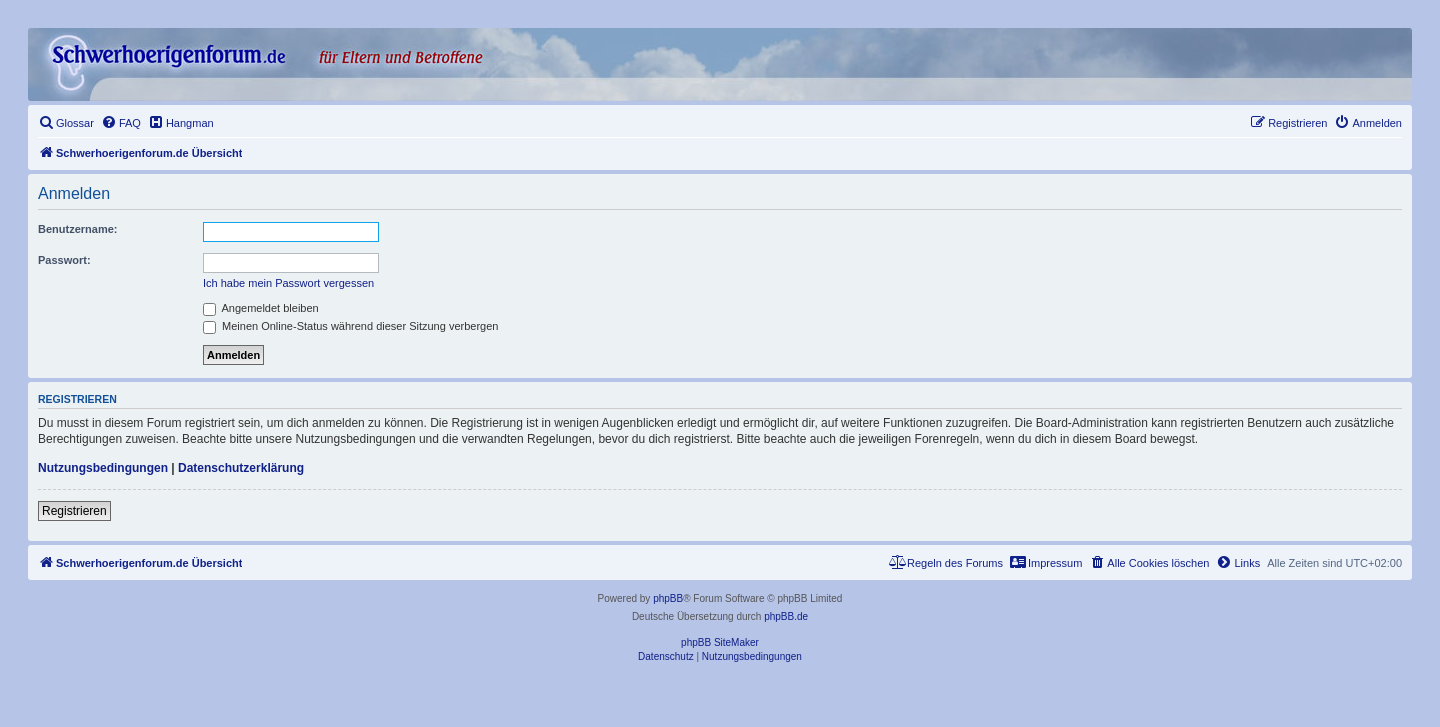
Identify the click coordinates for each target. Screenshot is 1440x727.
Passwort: (64, 260)
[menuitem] (66, 123)
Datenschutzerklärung (241, 468)
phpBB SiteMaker (720, 642)
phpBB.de (786, 616)
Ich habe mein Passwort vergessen (288, 283)
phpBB (668, 598)
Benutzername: (77, 229)
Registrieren (74, 511)
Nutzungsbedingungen (103, 468)
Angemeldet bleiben (261, 308)
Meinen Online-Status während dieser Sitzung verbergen (350, 326)
